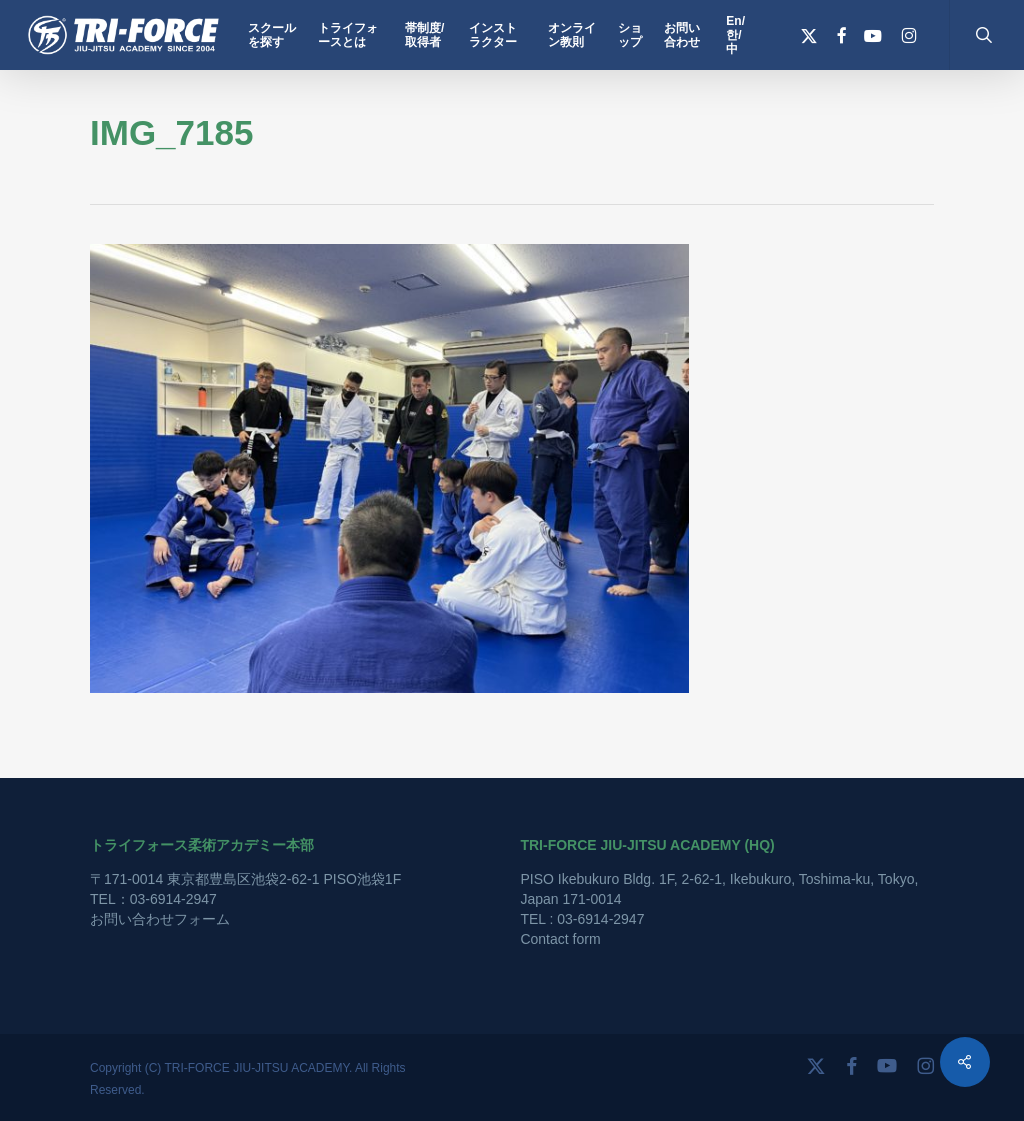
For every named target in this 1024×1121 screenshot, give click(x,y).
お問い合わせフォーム (160, 919)
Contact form (560, 939)
